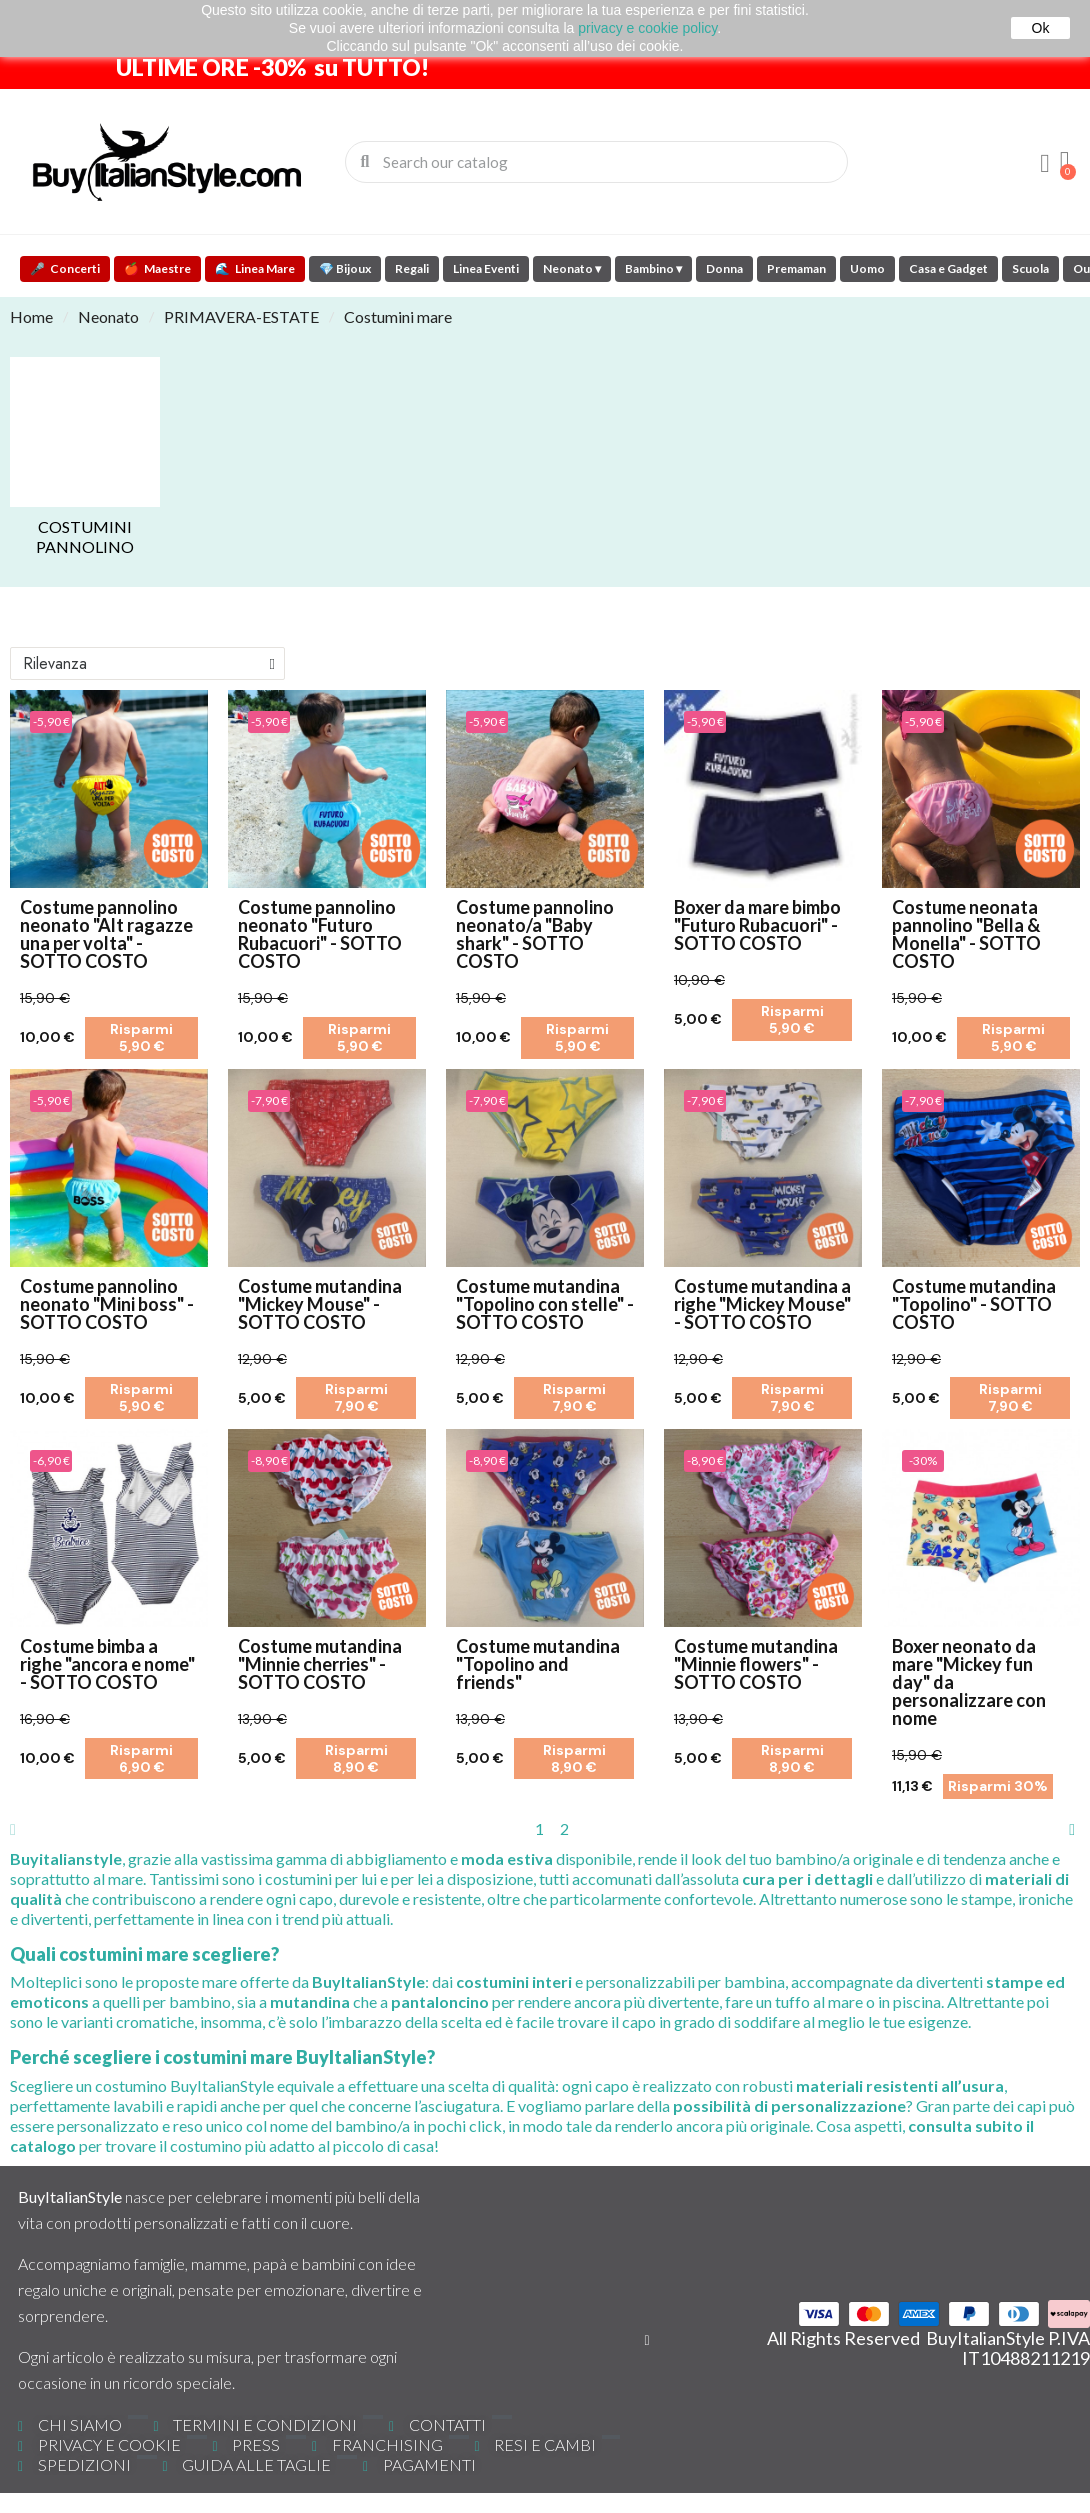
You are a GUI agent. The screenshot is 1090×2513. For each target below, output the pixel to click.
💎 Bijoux (345, 268)
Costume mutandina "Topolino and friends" (538, 1664)
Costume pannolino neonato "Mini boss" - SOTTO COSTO (107, 1304)
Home (31, 316)
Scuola (1030, 268)
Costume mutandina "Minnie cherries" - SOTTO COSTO (320, 1664)
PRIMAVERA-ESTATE (241, 316)
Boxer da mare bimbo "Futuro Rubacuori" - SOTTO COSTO (757, 925)
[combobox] (597, 162)
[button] (1065, 162)
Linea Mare (255, 268)
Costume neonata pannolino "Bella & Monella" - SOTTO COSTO (966, 934)
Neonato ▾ (572, 268)
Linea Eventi (486, 268)
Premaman (796, 268)
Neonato (108, 316)
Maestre (157, 268)
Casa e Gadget (948, 268)
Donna (724, 268)
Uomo (867, 268)
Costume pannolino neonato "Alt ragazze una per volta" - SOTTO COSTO (106, 934)
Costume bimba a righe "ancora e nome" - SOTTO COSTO (107, 1664)
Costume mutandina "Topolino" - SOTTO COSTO (974, 1304)
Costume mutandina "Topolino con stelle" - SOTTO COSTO (545, 1304)
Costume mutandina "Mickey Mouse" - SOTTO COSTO (320, 1304)
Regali (412, 268)
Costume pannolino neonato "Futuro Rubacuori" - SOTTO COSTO (320, 934)
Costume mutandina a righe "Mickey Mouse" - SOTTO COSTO (762, 1304)
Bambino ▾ (653, 268)
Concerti (65, 268)
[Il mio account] (1045, 164)
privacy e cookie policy (647, 28)
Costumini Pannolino (85, 536)
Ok (1041, 28)
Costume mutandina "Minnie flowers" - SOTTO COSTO (756, 1664)
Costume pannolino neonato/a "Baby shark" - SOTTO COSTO (535, 934)
